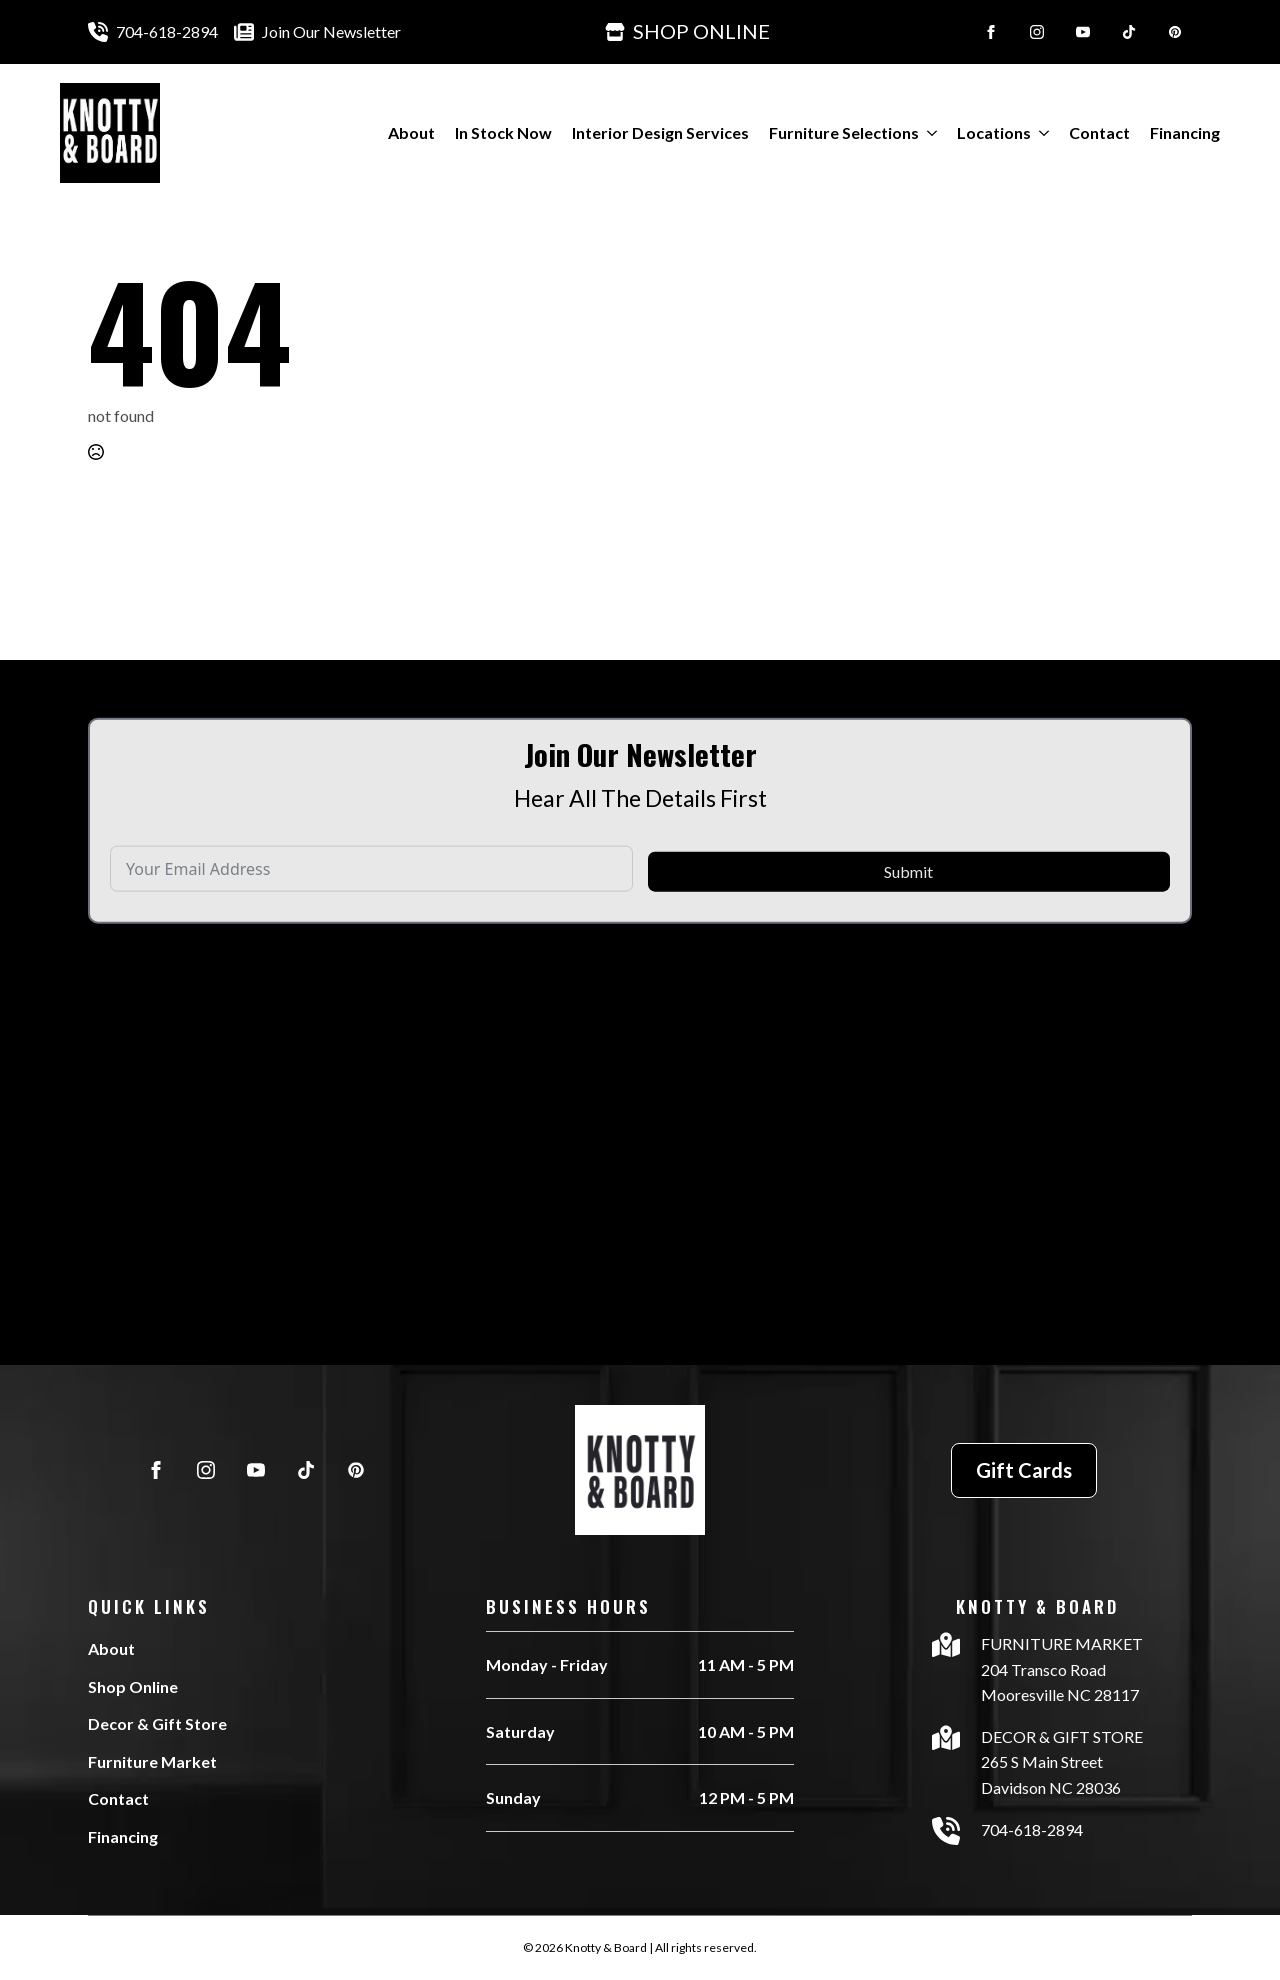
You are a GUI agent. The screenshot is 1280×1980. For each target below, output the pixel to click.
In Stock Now (503, 132)
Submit (908, 916)
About (411, 132)
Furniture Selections (844, 132)
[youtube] (1083, 32)
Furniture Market (152, 1761)
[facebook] (991, 32)
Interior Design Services (660, 132)
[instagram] (1037, 32)
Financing (1185, 132)
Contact (1099, 132)
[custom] (1129, 32)
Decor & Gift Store (157, 1723)
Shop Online (133, 1686)
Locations (994, 132)
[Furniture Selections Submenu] (928, 133)
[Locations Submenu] (1040, 133)
